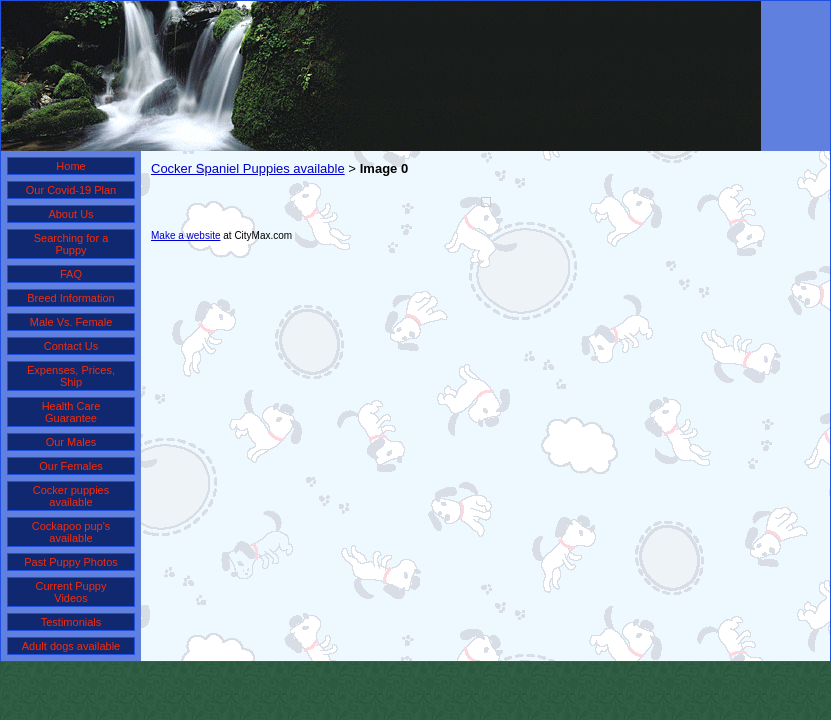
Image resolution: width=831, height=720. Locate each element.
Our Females (71, 466)
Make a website (185, 235)
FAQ (71, 274)
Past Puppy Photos (71, 562)
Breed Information (70, 298)
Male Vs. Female (71, 322)
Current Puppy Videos (71, 592)
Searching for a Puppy (71, 244)
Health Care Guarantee (71, 412)
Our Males (71, 442)
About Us (70, 214)
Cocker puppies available (71, 496)
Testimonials (71, 622)
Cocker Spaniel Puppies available (248, 168)
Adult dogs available (71, 646)
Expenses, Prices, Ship (71, 376)
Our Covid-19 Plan (71, 190)
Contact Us (71, 346)
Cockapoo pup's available (71, 532)
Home (70, 166)
